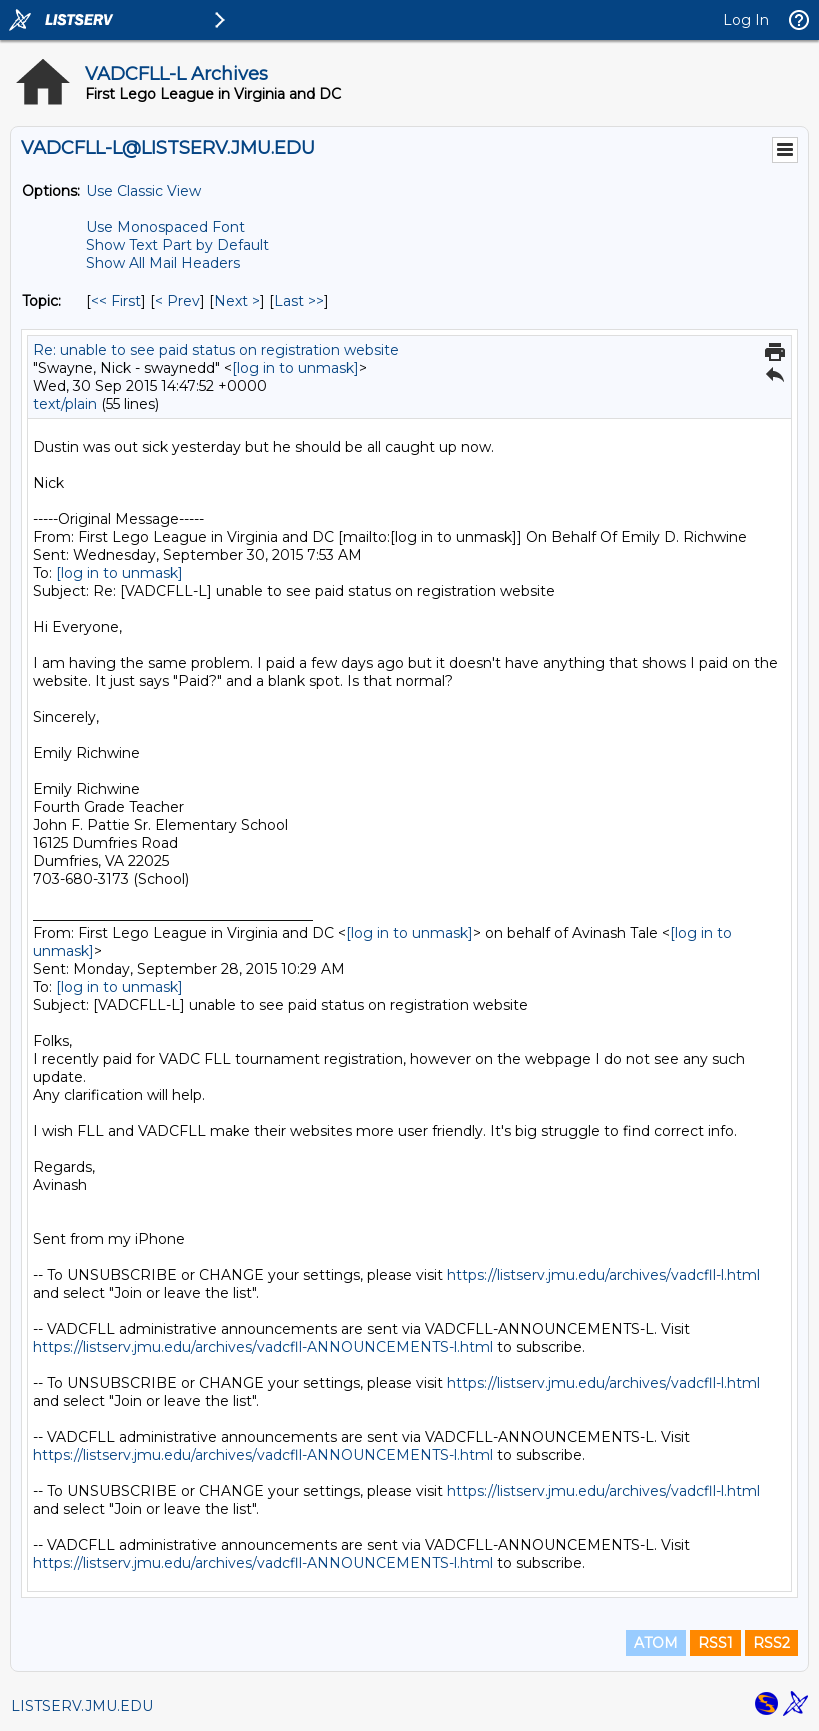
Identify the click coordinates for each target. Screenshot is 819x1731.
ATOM (656, 1643)
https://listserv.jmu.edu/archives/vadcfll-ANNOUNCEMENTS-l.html (263, 1347)
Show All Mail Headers (163, 263)
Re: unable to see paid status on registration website (216, 350)
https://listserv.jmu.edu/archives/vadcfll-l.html (603, 1275)
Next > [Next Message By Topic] (237, 301)
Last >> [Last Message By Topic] (299, 301)
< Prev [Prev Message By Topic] (177, 301)
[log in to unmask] (295, 368)
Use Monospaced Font (165, 227)
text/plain (65, 404)
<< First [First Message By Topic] (116, 301)
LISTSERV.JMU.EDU (82, 1706)
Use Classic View (143, 191)
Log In (746, 20)
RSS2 (771, 1643)
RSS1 (715, 1643)
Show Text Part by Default (177, 245)
